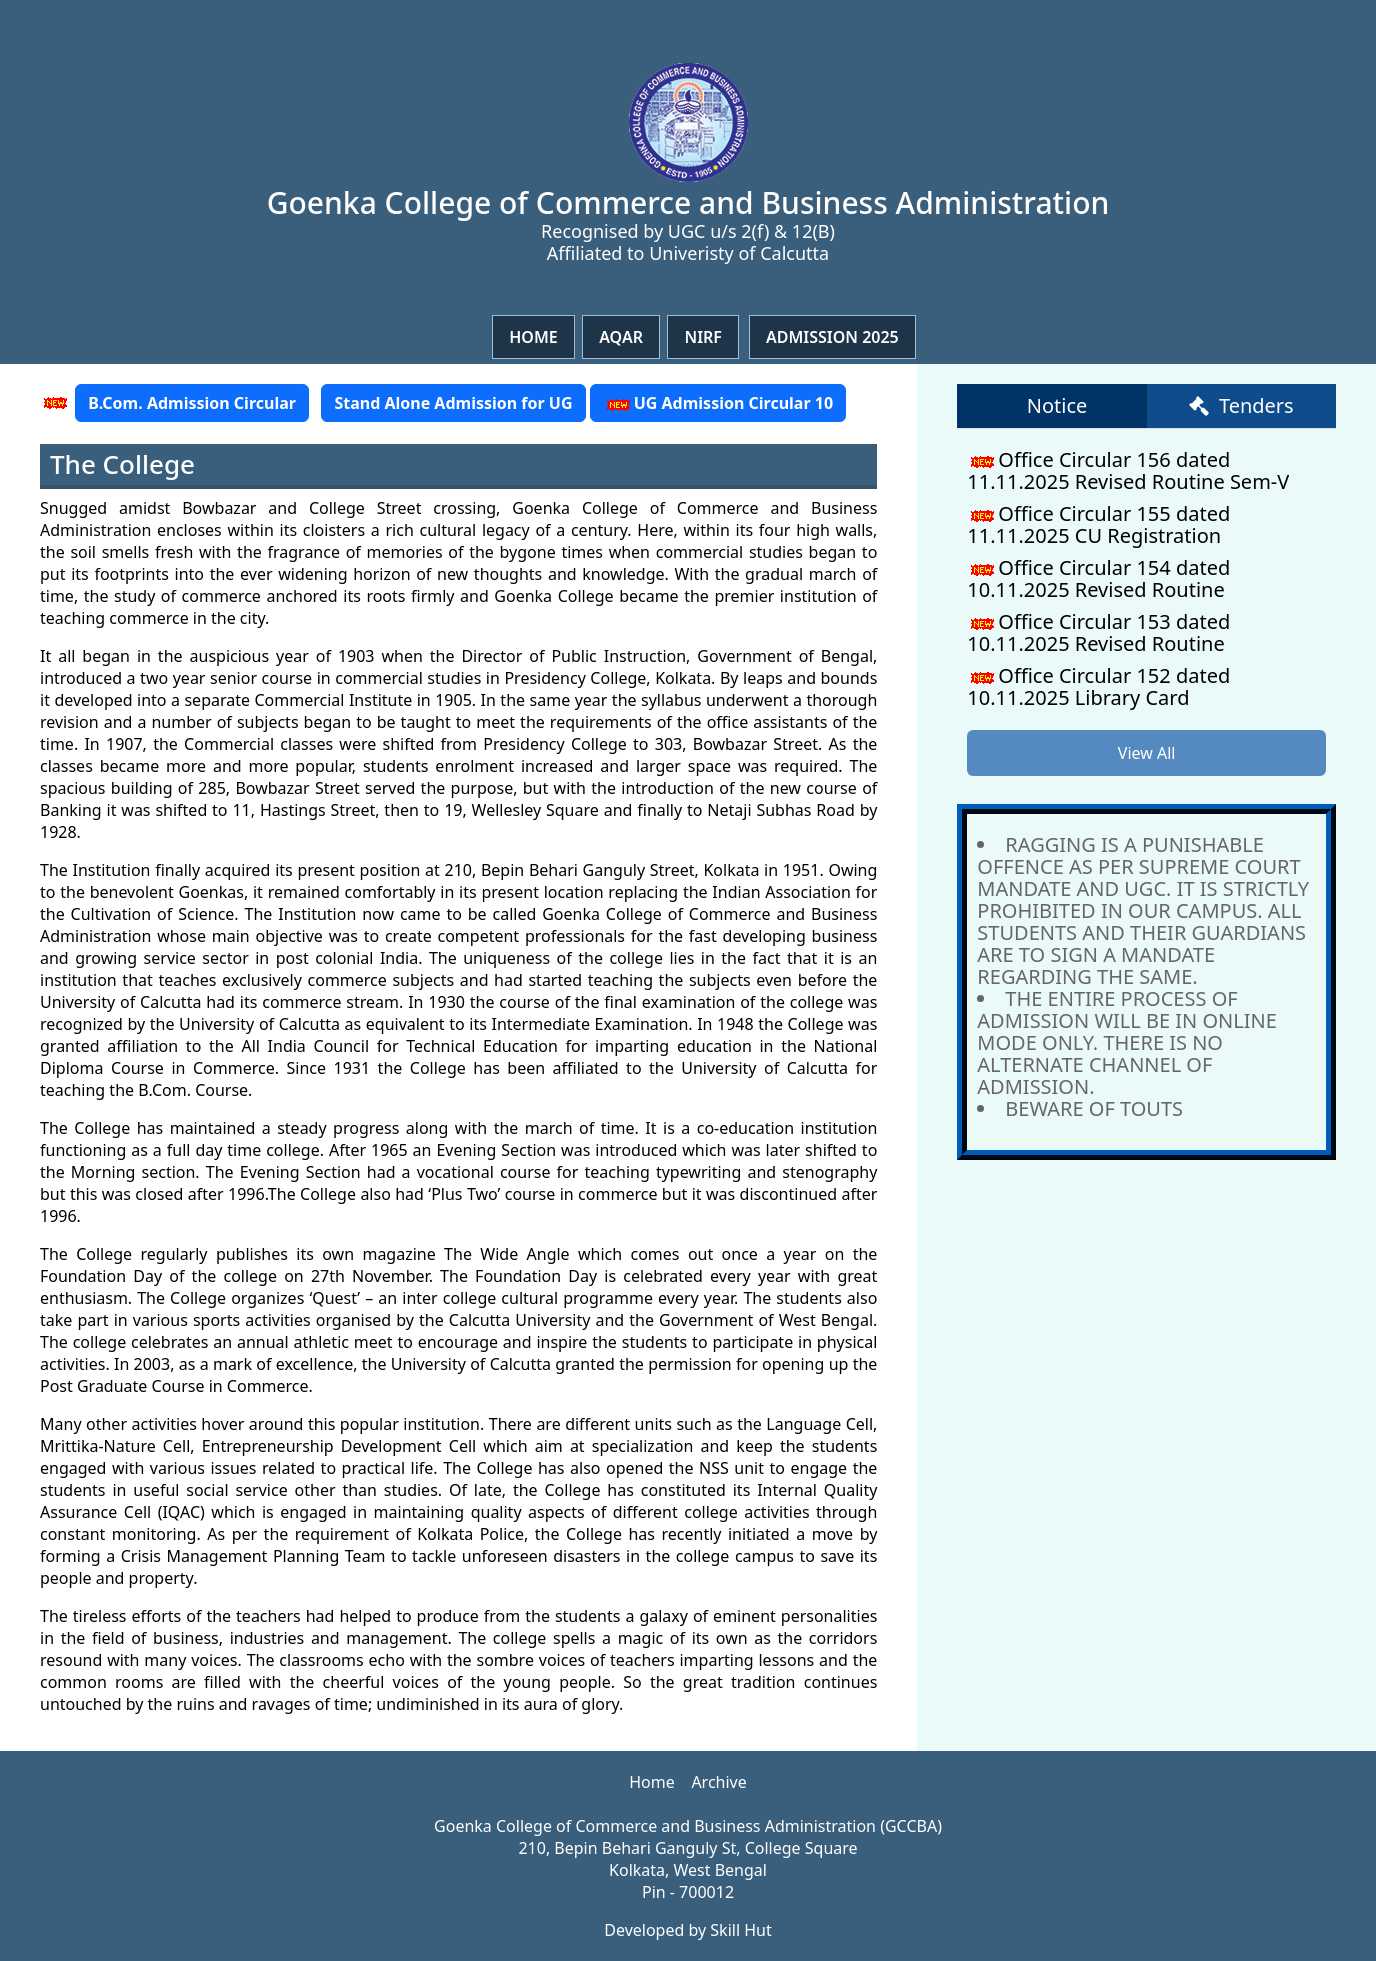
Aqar (621, 337)
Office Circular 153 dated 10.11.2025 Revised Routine (1098, 632)
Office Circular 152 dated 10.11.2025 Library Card (1098, 686)
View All (1147, 753)
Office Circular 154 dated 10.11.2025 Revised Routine (1098, 578)
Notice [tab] (1057, 405)
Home (533, 337)
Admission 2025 (832, 337)
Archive (718, 1782)
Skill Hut (740, 1930)
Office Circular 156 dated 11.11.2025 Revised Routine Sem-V (1128, 470)
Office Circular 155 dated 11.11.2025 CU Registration (1098, 524)
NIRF (703, 337)
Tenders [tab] (1241, 405)
